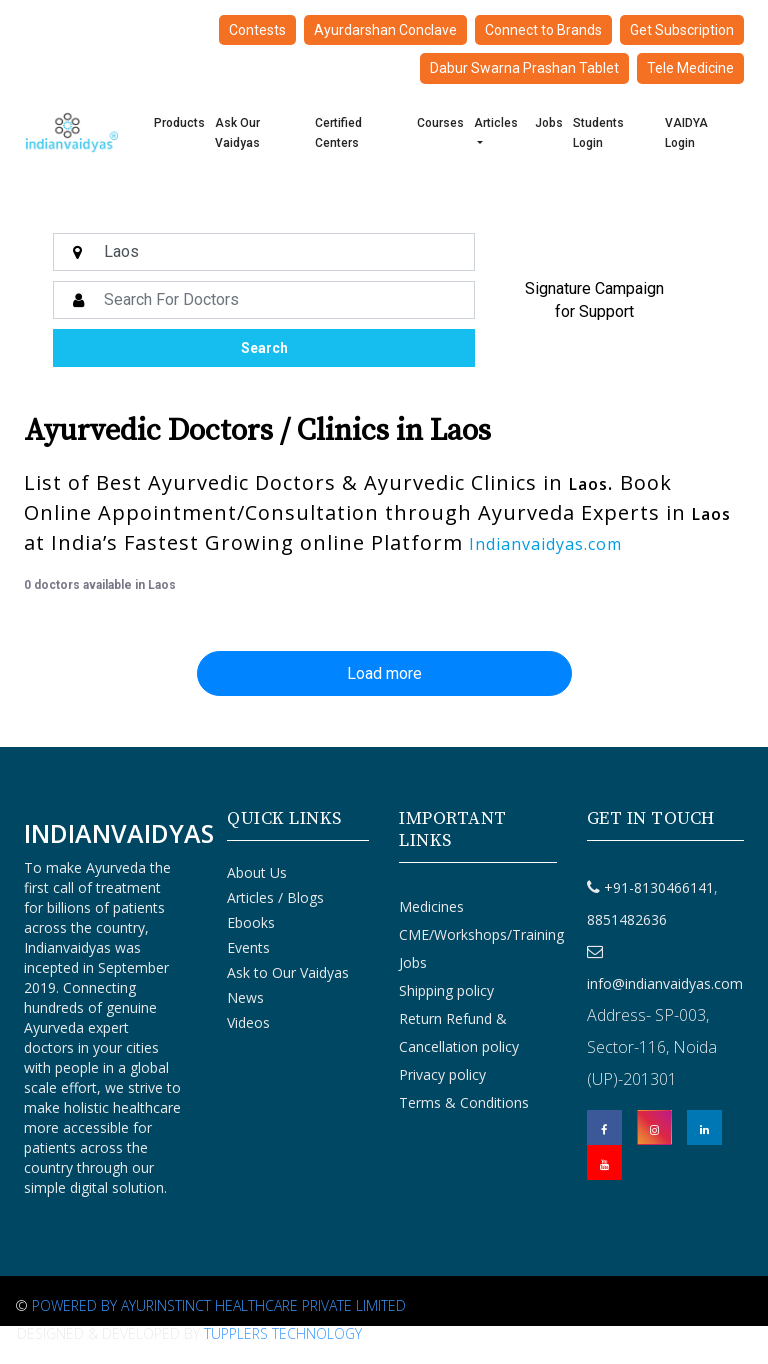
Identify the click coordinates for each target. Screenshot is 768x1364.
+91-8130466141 (659, 887)
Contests (257, 30)
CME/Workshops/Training (481, 934)
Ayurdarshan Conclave (385, 30)
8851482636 (627, 919)
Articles (496, 123)
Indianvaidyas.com (545, 544)
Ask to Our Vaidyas (288, 972)
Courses (440, 123)
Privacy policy (442, 1074)
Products (179, 123)
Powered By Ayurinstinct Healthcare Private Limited (219, 1305)
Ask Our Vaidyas (237, 133)
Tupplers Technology (283, 1333)
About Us (257, 872)
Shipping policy (446, 990)
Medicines (431, 906)
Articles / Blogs (275, 897)
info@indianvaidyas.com (665, 983)
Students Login (598, 133)
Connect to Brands (543, 30)
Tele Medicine (690, 68)
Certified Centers (338, 133)
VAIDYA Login (686, 133)
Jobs (549, 123)
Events (248, 947)
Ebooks (251, 922)
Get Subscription (682, 30)
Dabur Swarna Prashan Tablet (524, 68)
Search (264, 348)
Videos (248, 1022)
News (245, 997)
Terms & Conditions (464, 1102)
